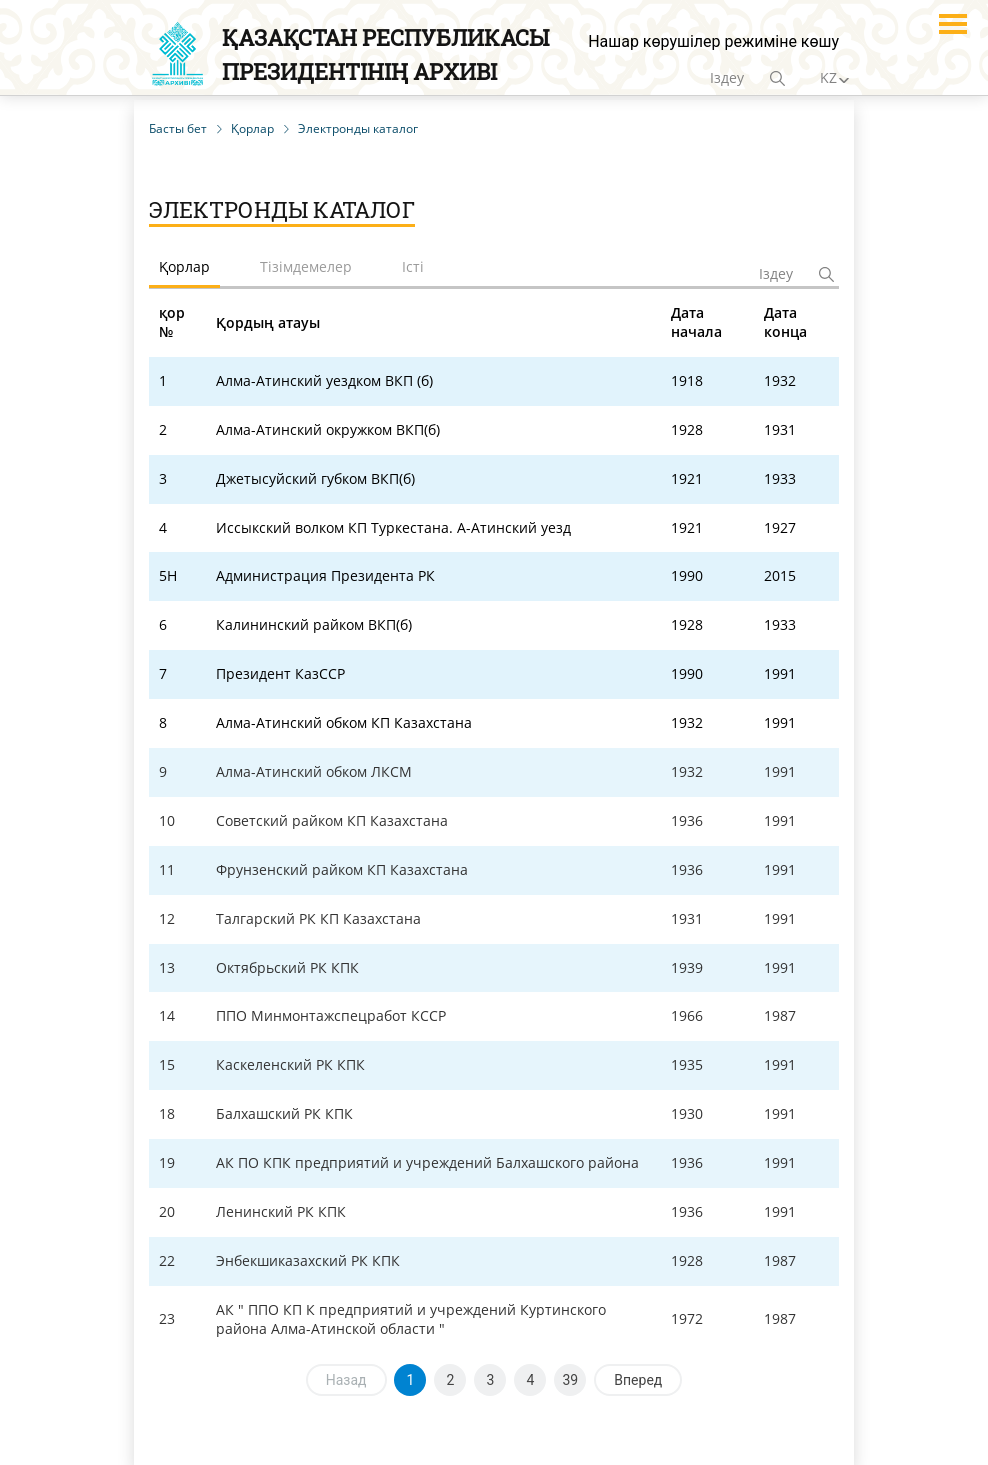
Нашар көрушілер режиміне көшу (713, 41)
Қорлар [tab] (184, 266)
